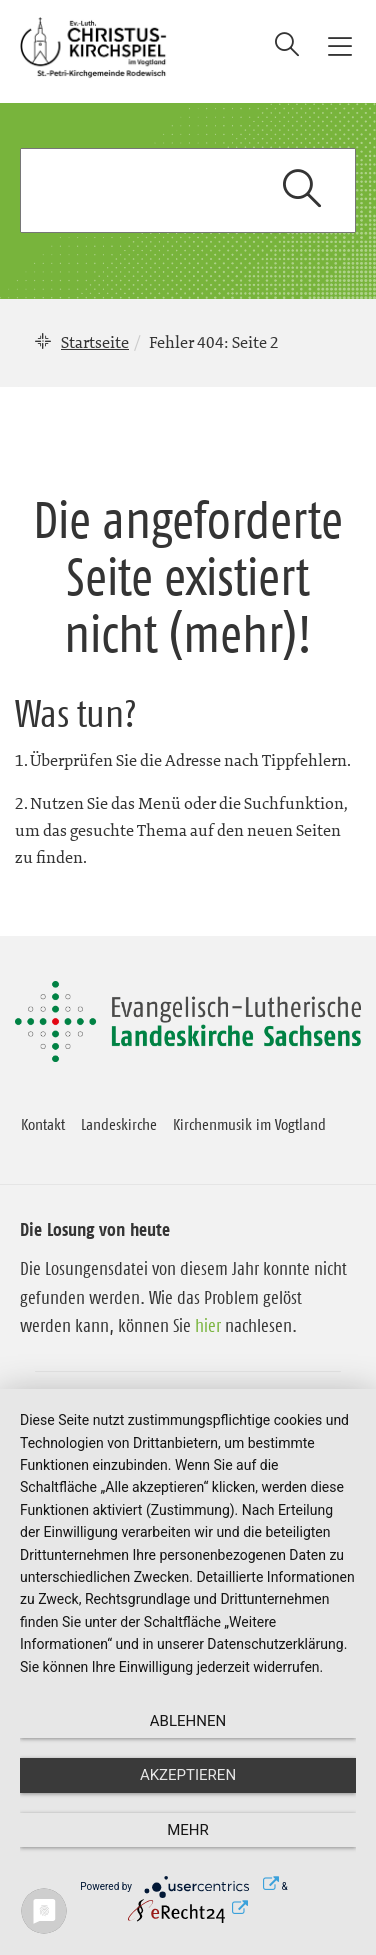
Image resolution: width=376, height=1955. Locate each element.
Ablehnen (188, 1721)
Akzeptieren (188, 1775)
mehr (188, 1830)
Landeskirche (119, 1124)
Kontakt (43, 1124)
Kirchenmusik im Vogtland (249, 1124)
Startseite (95, 342)
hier (208, 1326)
